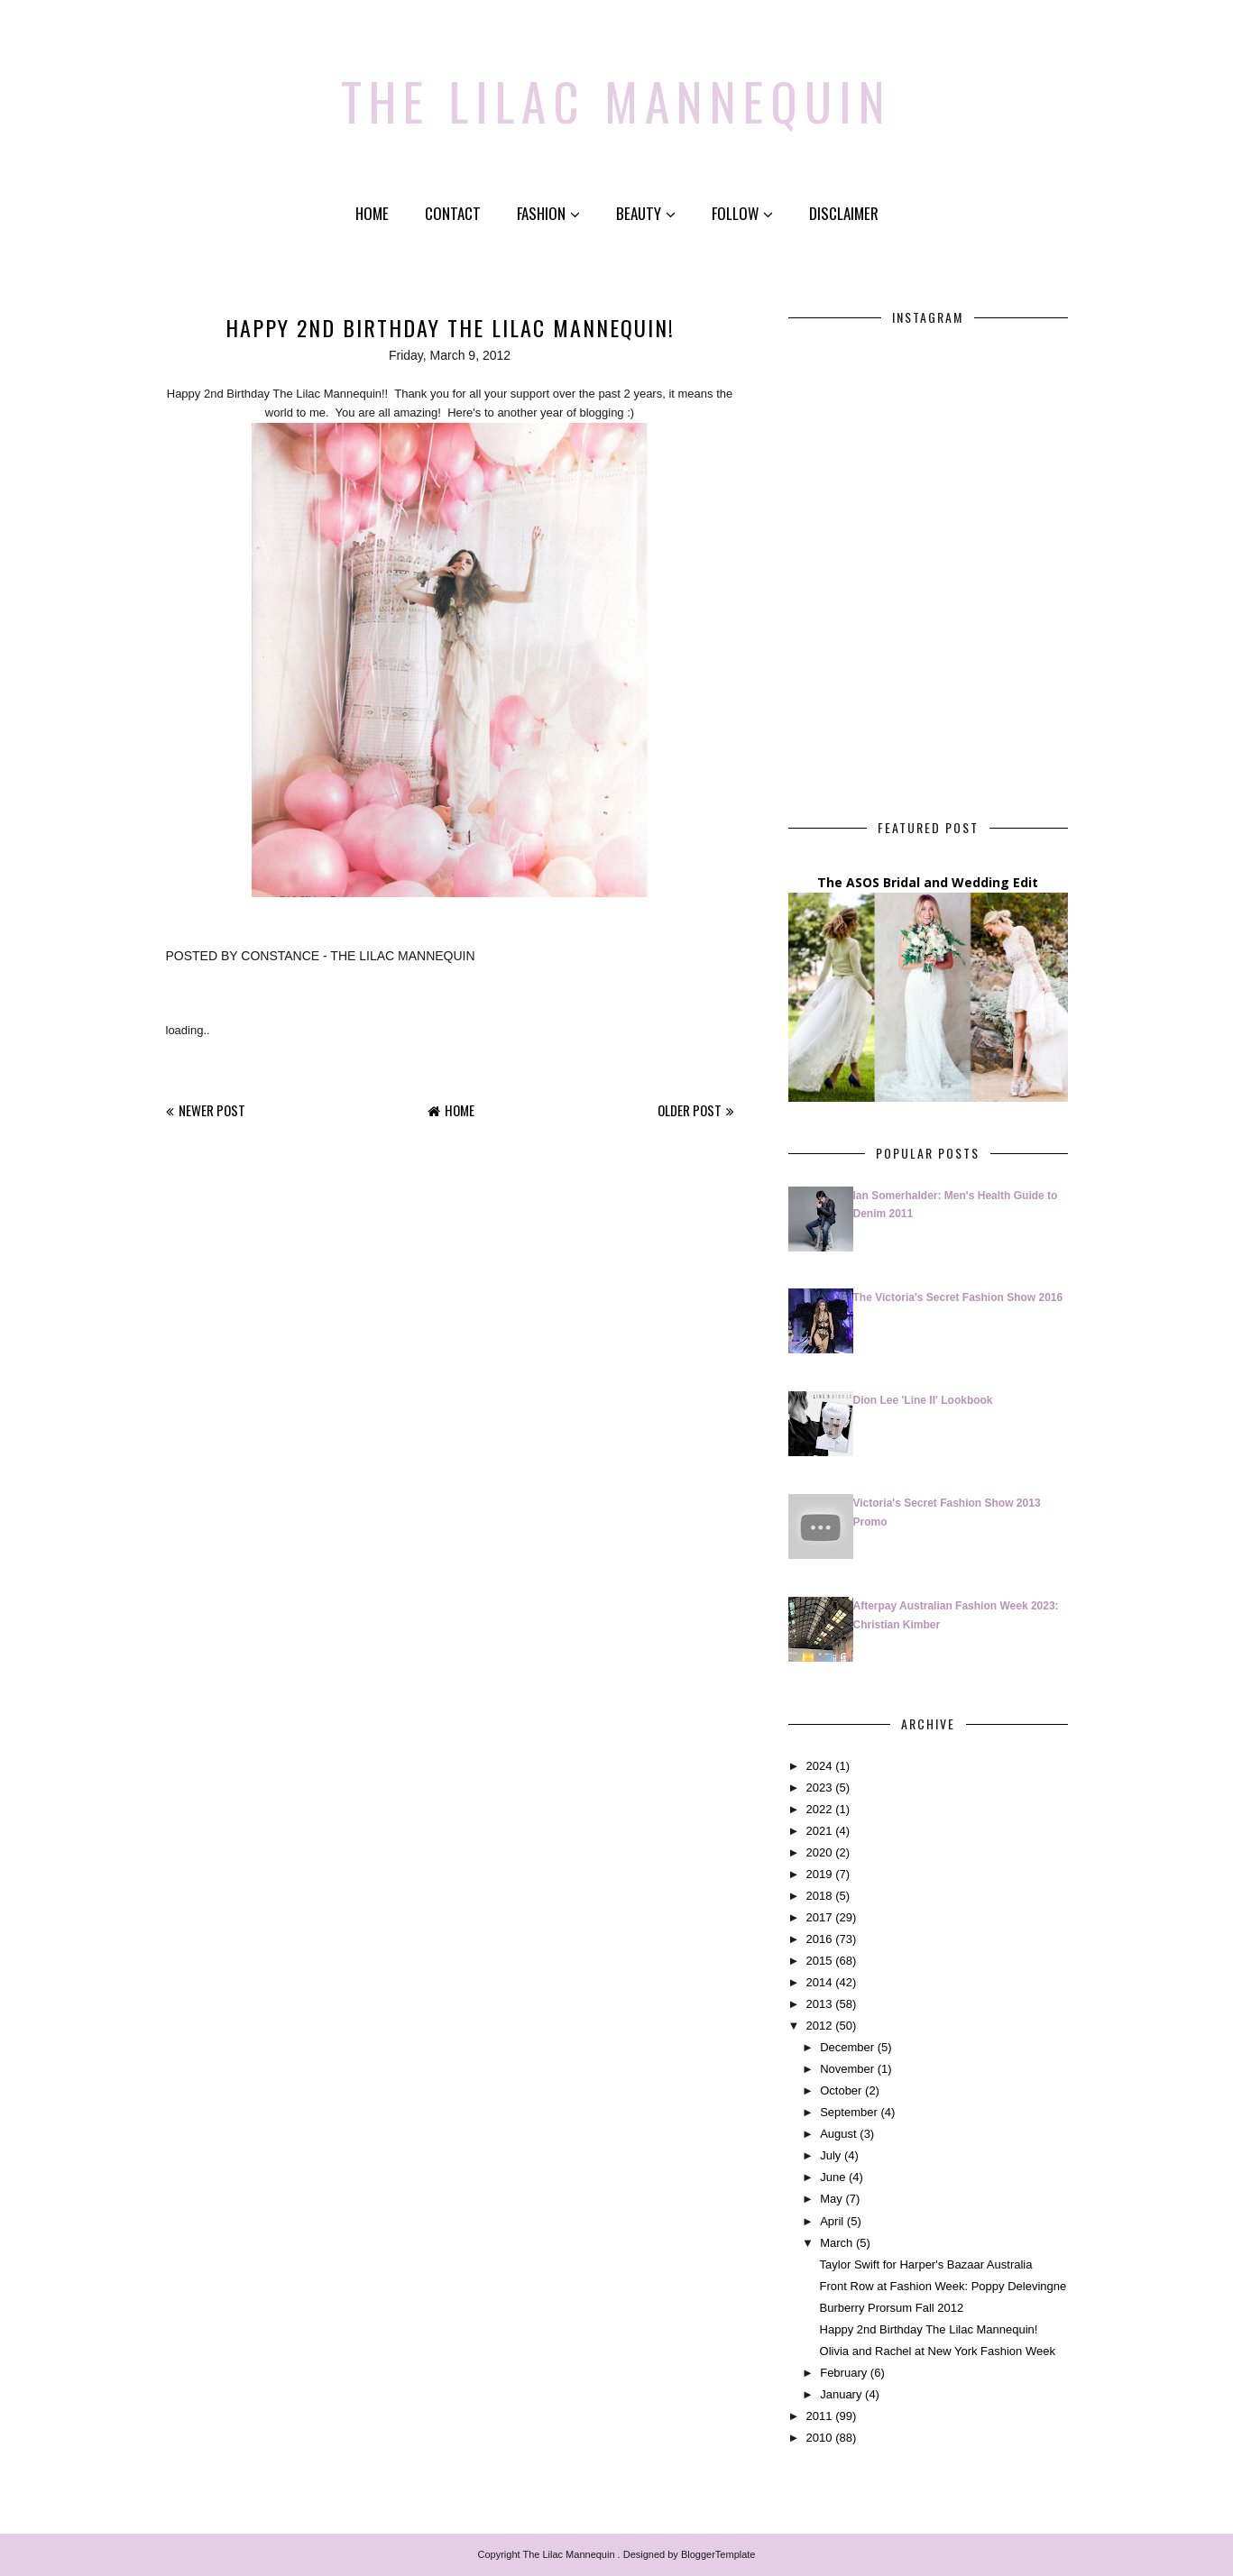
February (843, 2372)
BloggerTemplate (718, 2554)
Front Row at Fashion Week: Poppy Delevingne (943, 2285)
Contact (453, 213)
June (832, 2177)
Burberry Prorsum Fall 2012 (892, 2307)
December (847, 2047)
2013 (819, 2004)
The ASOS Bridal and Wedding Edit (927, 882)
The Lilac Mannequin (616, 95)
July (830, 2155)
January (840, 2394)
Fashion (548, 213)
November (847, 2069)
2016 (819, 1939)
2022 (819, 1808)
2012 (819, 2025)
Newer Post (212, 1109)
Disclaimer (844, 213)
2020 (819, 1851)
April (831, 2220)
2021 (819, 1830)
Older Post (690, 1109)
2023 (819, 1786)
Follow (742, 213)
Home (372, 213)
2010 (819, 2437)
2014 (819, 1982)
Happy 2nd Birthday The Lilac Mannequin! (929, 2328)
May (831, 2198)
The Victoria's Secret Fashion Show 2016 (958, 1297)
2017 (819, 1917)
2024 (819, 1765)
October (840, 2090)
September (849, 2112)
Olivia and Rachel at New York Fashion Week (937, 2350)
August (838, 2134)
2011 (819, 2416)
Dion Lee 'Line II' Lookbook (923, 1400)
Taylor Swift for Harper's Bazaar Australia (926, 2263)
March (836, 2242)
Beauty (646, 213)
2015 (819, 1960)
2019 (819, 1873)
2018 (819, 1895)
